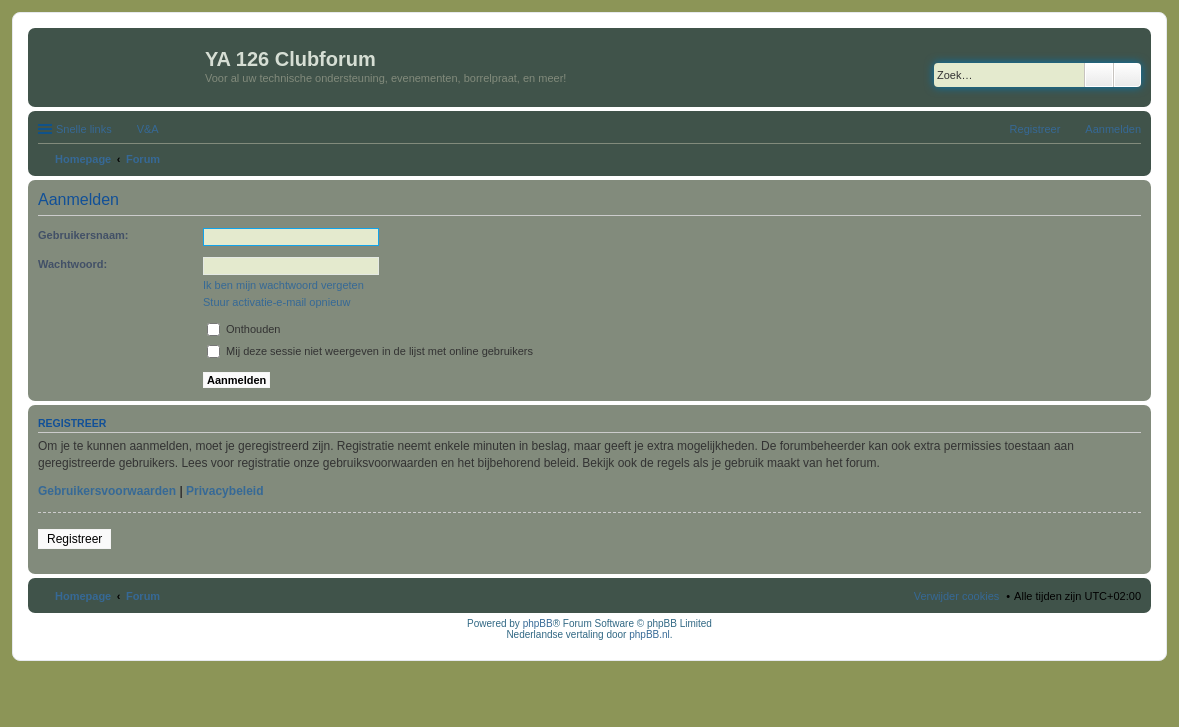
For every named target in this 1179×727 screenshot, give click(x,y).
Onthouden (244, 329)
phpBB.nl (649, 634)
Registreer (74, 539)
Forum (143, 596)
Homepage (83, 596)
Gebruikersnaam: (83, 235)
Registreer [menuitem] (1035, 129)
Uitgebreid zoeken (1127, 75)
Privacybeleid (224, 491)
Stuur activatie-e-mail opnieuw (276, 302)
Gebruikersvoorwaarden (107, 491)
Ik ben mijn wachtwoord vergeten (283, 285)
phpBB (538, 623)
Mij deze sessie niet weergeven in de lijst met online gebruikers (370, 351)
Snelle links (84, 129)
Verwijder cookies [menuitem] (957, 596)
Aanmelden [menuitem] (1113, 129)
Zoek (1099, 75)
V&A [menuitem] (148, 129)
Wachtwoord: (72, 264)
